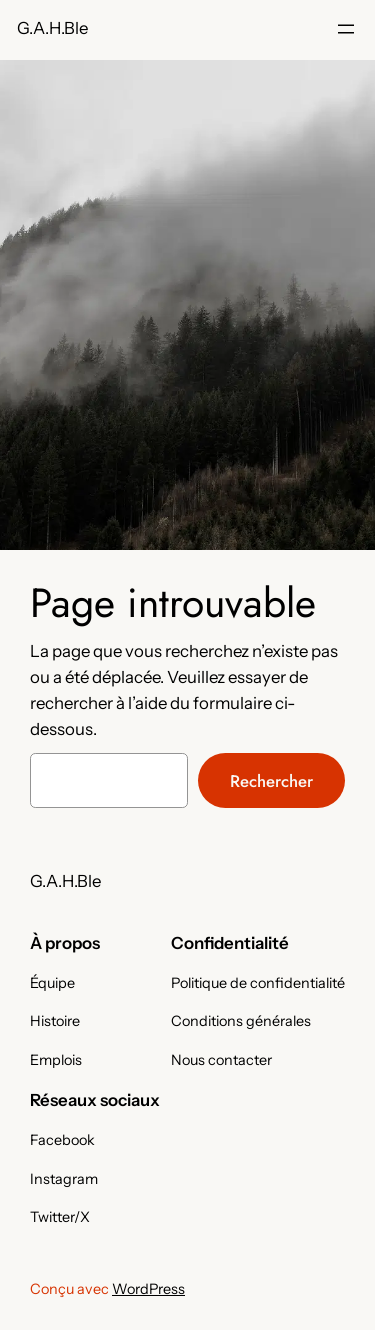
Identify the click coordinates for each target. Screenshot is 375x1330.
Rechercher (271, 781)
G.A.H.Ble (52, 28)
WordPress (148, 1289)
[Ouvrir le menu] (346, 29)
